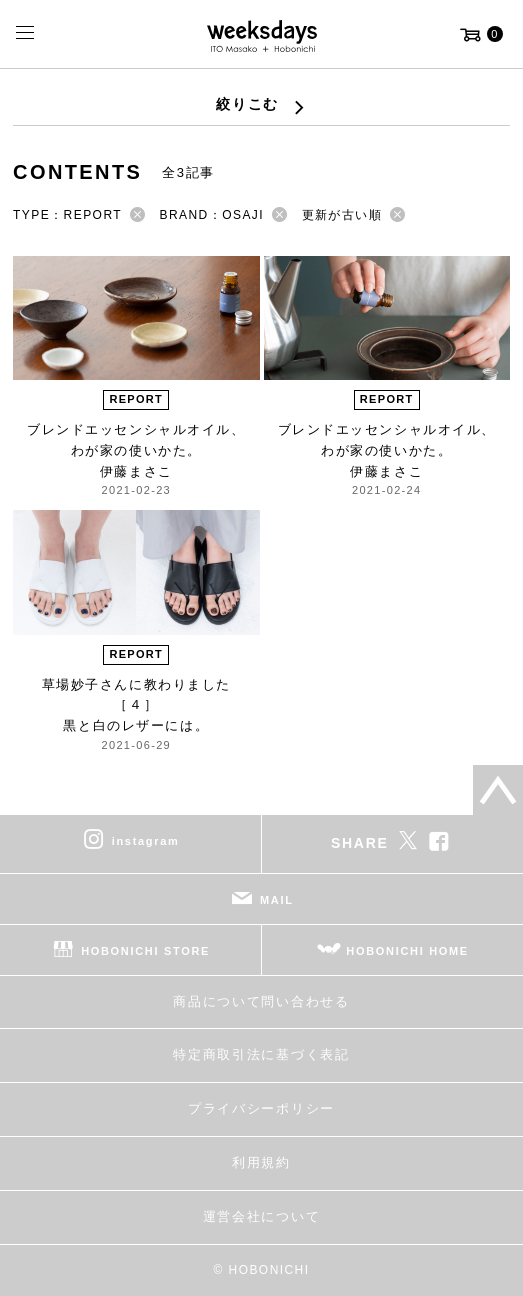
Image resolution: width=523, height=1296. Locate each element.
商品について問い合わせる (261, 1001)
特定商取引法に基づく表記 (261, 1054)
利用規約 (261, 1162)
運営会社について (261, 1216)
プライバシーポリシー (261, 1108)
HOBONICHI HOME (407, 950)
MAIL (277, 899)
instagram (146, 840)
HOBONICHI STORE (145, 950)
